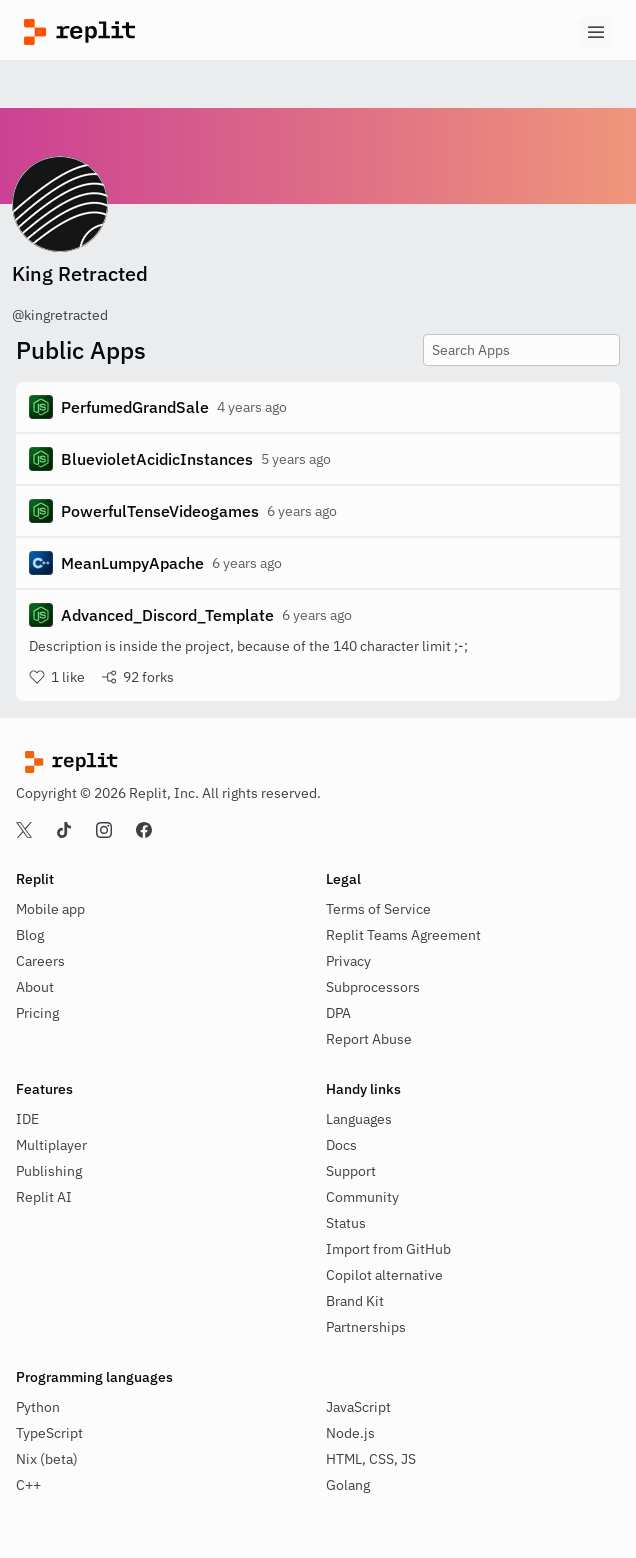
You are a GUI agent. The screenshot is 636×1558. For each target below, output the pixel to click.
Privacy (348, 961)
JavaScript (358, 1407)
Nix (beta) (47, 1459)
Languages (359, 1119)
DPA (338, 1013)
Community (362, 1197)
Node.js (350, 1433)
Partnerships (366, 1327)
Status (346, 1223)
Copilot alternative (384, 1275)
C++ (28, 1485)
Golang (348, 1485)
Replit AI (44, 1197)
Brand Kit (355, 1301)
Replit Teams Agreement (403, 935)
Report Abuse (369, 1039)
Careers (40, 961)
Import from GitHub (388, 1249)
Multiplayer (51, 1145)
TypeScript (49, 1433)
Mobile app (50, 909)
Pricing (37, 1013)
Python (38, 1407)
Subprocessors (373, 987)
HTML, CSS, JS (371, 1459)
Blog (30, 935)
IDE (27, 1119)
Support (351, 1171)
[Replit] (171, 32)
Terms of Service (378, 909)
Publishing (49, 1171)
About (35, 987)
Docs (341, 1145)
